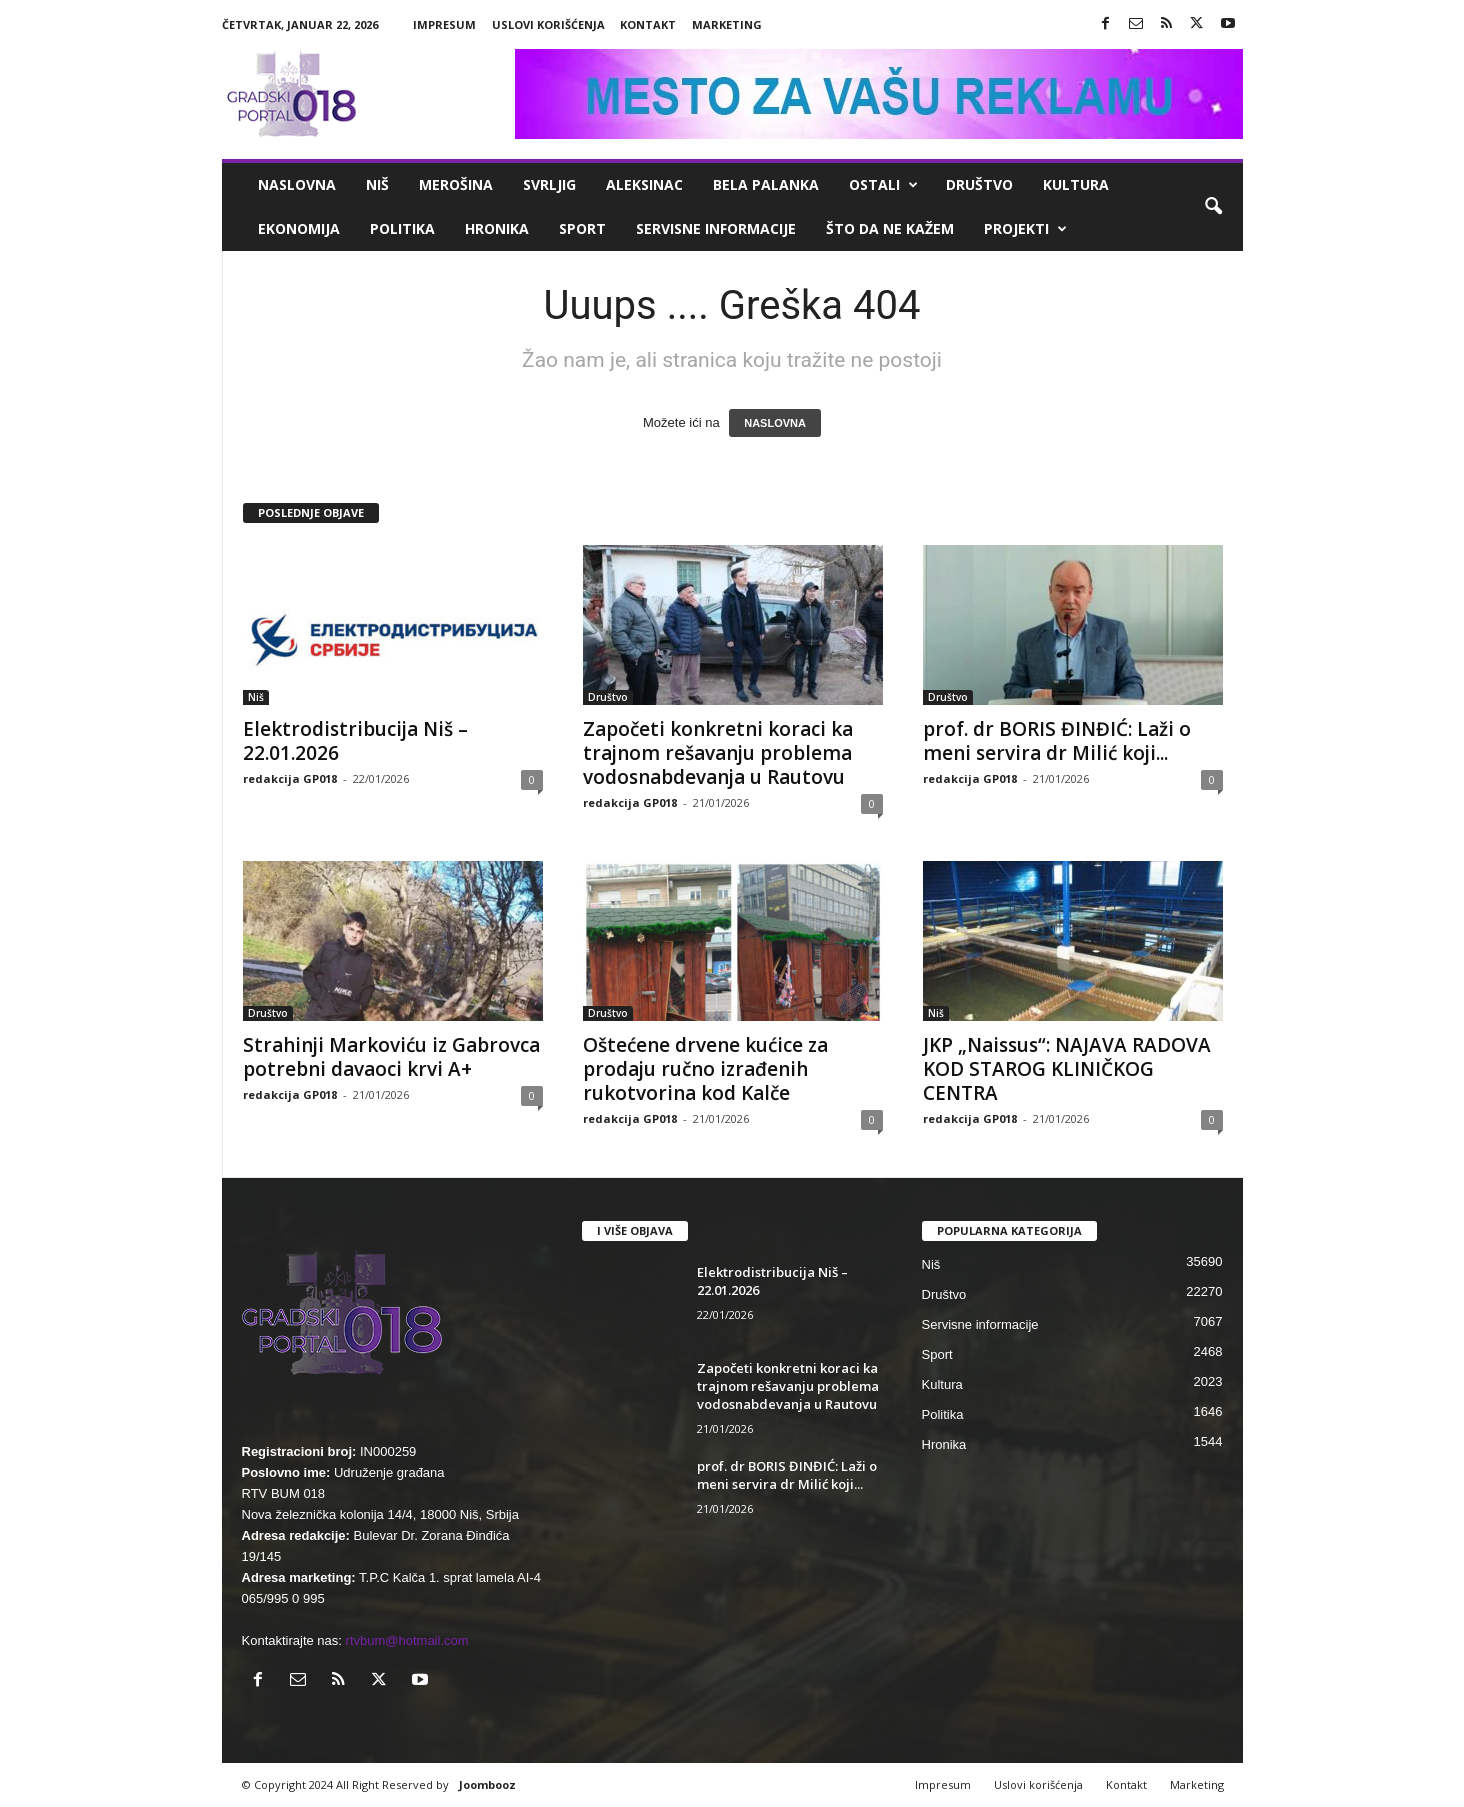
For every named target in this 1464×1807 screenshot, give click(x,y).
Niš (377, 184)
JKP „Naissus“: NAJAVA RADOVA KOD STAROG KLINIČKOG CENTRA (1067, 1069)
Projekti (1025, 229)
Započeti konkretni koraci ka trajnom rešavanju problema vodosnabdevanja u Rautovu (718, 753)
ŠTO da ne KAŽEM (890, 228)
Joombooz (487, 1784)
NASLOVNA (775, 423)
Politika (402, 228)
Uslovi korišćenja (548, 24)
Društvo (979, 184)
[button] (1213, 207)
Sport (582, 228)
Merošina (456, 184)
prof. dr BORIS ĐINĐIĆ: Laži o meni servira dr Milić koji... (1057, 741)
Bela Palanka (766, 184)
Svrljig (549, 184)
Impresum (444, 24)
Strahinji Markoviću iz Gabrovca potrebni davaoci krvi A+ (391, 1057)
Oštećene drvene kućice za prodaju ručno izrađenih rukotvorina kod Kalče (705, 1069)
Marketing (727, 24)
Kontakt (648, 24)
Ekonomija (299, 228)
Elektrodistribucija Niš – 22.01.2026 (355, 741)
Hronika (497, 228)
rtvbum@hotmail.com (407, 1640)
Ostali (883, 185)
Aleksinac (644, 184)
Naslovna (297, 184)
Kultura (1076, 184)
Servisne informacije (716, 228)
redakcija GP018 (290, 778)
